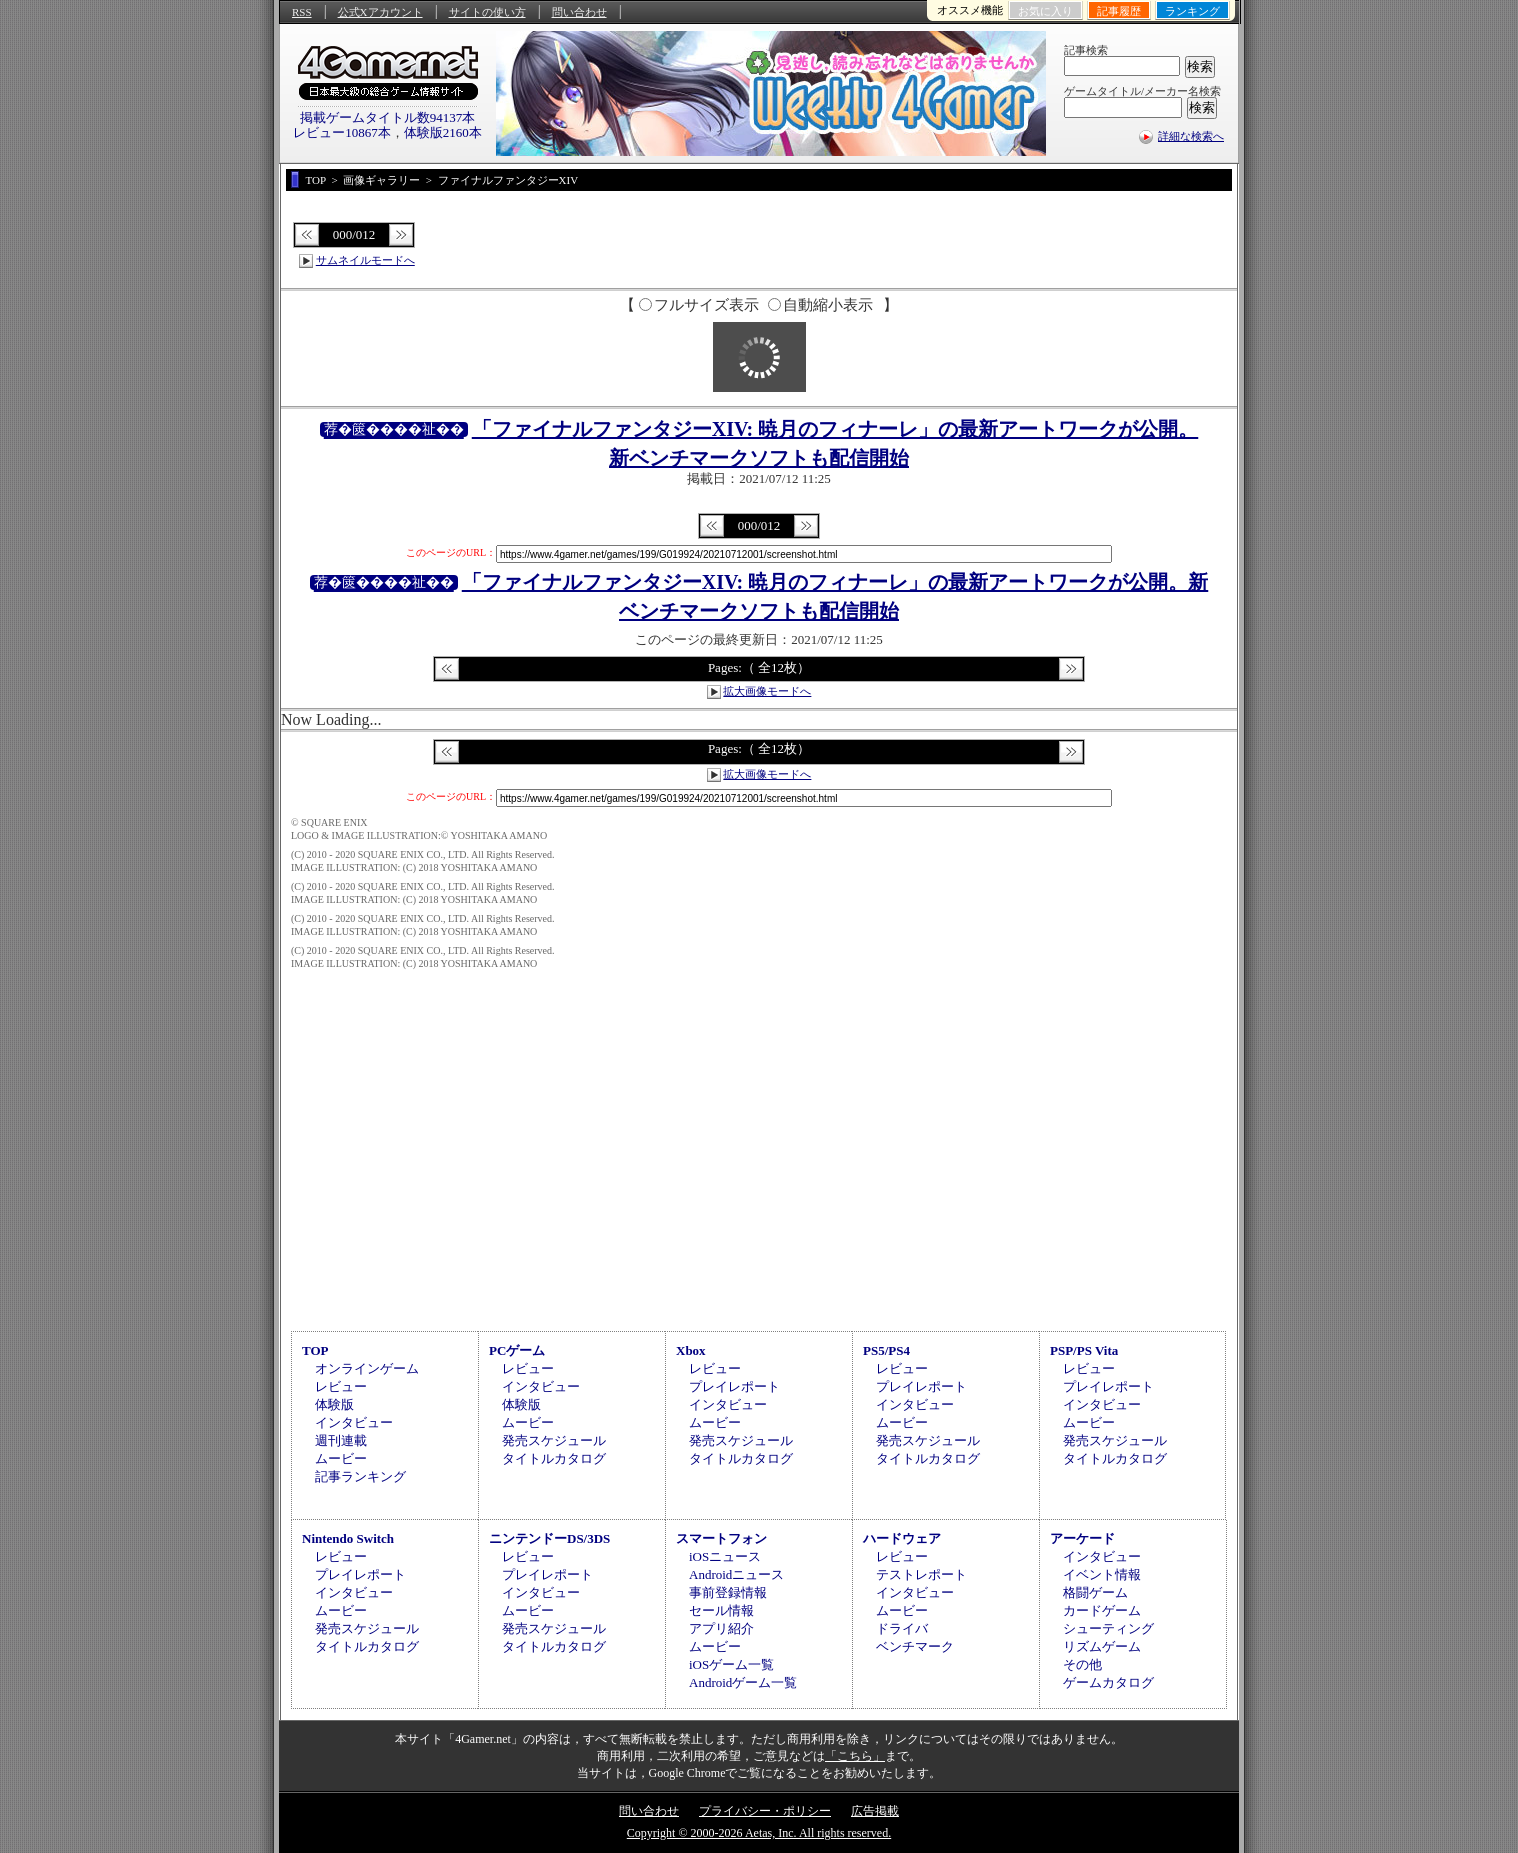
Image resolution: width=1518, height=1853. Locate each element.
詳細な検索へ (1191, 136)
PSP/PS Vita (1084, 1350)
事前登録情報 (728, 1592)
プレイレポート (734, 1386)
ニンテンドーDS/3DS (549, 1538)
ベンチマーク (915, 1646)
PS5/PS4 (886, 1350)
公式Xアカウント (380, 12)
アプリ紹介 (721, 1628)
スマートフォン (721, 1538)
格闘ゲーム (1095, 1592)
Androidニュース (736, 1574)
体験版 (334, 1404)
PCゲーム (517, 1350)
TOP (315, 1350)
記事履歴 (1119, 11)
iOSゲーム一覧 (731, 1664)
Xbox (691, 1350)
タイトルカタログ (554, 1458)
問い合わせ (579, 12)
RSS (302, 12)
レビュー (341, 1386)
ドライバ (902, 1628)
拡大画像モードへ (767, 691)
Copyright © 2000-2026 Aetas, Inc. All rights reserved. (759, 1833)
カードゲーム (1102, 1610)
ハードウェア (902, 1538)
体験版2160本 (443, 132)
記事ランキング (360, 1476)
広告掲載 (875, 1811)
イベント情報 (1102, 1574)
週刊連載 (341, 1440)
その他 (1082, 1664)
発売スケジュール (554, 1440)
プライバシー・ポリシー (765, 1811)
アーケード (1082, 1538)
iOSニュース (725, 1556)
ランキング (1192, 11)
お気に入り (1045, 11)
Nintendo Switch (348, 1538)
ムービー (341, 1458)
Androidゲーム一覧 (743, 1682)
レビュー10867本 (342, 132)
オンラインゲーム (367, 1368)
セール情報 (721, 1610)
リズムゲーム (1102, 1646)
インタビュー (354, 1422)
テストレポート (921, 1574)
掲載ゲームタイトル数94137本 (388, 117)
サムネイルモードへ (365, 260)
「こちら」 (855, 1756)
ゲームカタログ (1108, 1682)
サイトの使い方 (487, 12)
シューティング (1108, 1628)
